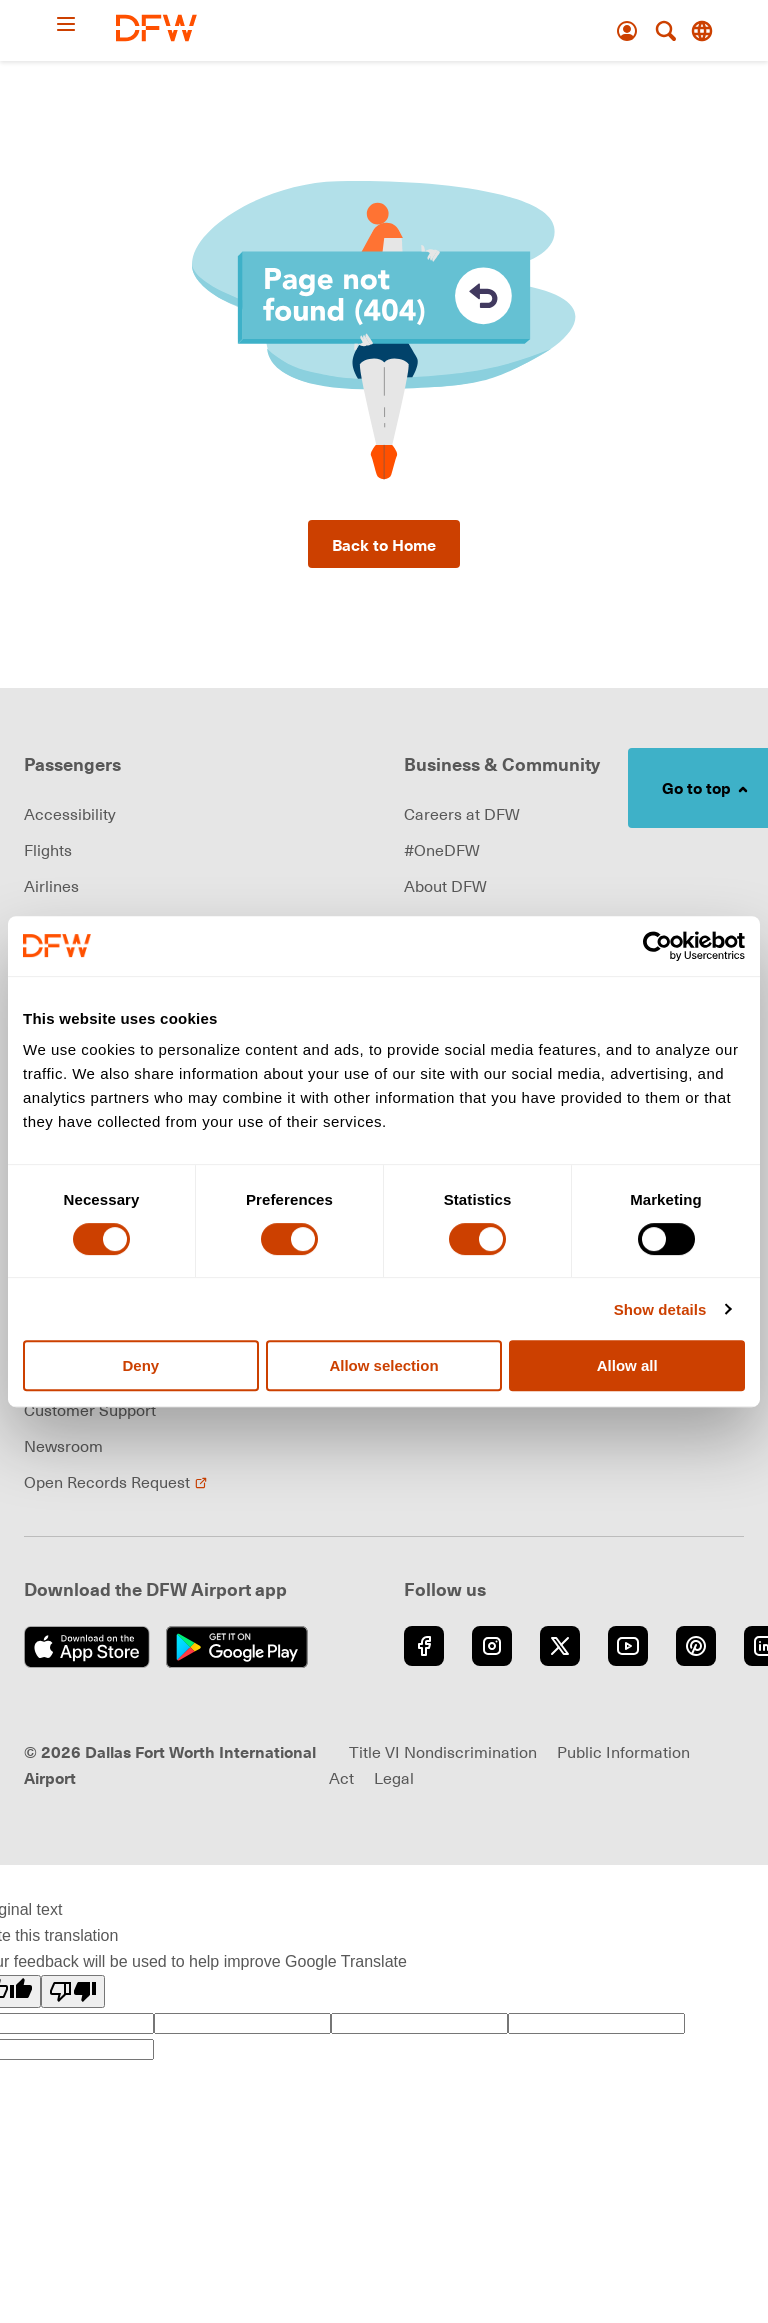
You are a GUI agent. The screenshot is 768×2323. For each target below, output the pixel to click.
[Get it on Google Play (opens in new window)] (237, 1647)
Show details (660, 1309)
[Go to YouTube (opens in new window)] (628, 1646)
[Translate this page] (702, 31)
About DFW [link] (445, 886)
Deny (140, 1365)
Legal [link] (394, 1778)
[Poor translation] (73, 1991)
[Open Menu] (85, 24)
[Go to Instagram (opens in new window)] (492, 1646)
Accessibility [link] (70, 814)
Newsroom (63, 1446)
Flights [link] (48, 850)
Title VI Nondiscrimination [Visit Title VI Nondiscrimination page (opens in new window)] (443, 1752)
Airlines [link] (51, 886)
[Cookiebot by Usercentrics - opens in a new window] (657, 946)
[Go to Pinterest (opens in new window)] (696, 1646)
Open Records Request (116, 1482)
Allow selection (383, 1365)
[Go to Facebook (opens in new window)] (424, 1646)
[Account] (627, 31)
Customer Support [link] (90, 1410)
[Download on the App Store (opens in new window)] (87, 1647)
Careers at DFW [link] (462, 814)
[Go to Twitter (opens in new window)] (560, 1646)
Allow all (627, 1365)
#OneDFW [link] (442, 850)
